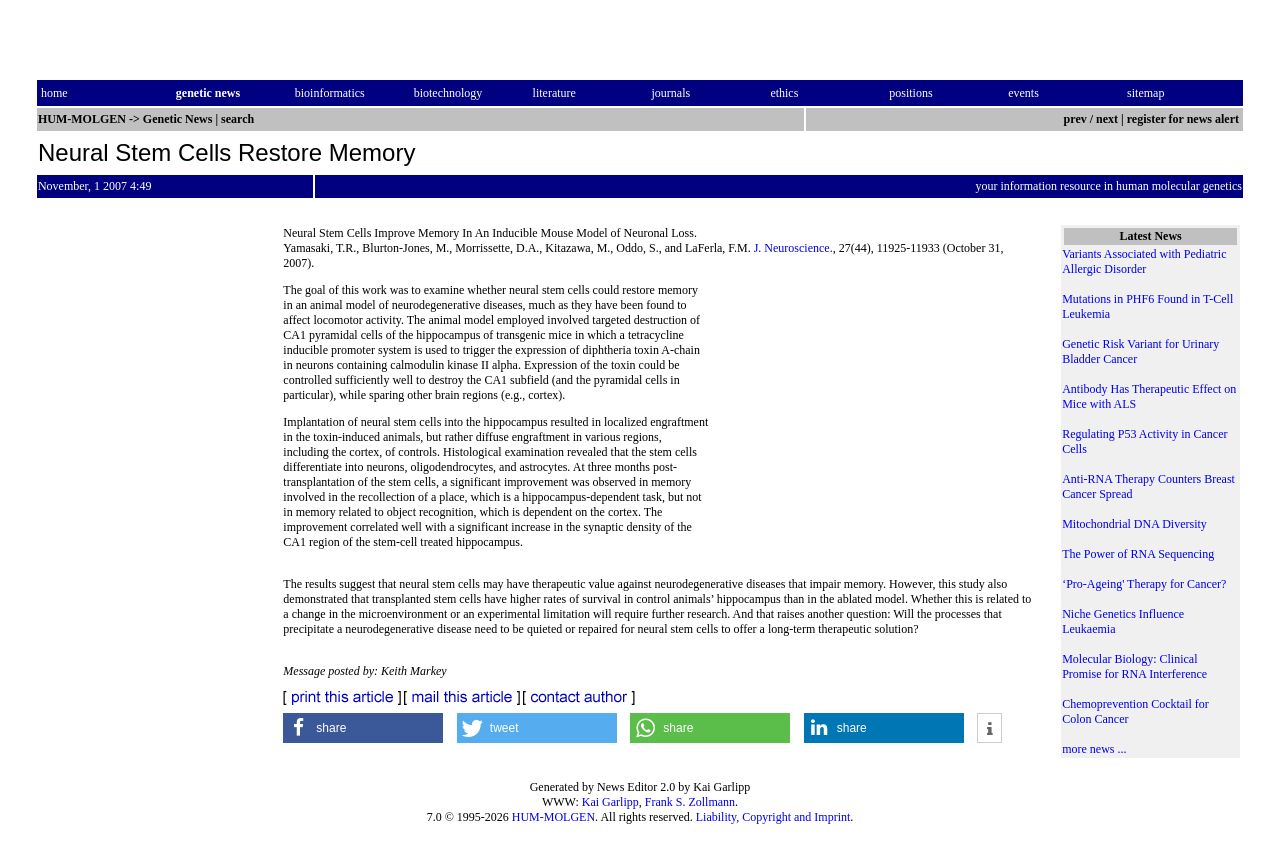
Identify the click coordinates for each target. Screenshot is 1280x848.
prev (1075, 119)
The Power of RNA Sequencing (1138, 554)
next (1107, 119)
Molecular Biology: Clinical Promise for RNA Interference (1134, 666)
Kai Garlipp (610, 802)
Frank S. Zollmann (690, 802)
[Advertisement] (870, 420)
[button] (363, 728)
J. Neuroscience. (793, 248)
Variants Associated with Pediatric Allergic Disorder (1144, 261)
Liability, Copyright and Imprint (773, 817)
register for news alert (1184, 119)
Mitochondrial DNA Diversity (1134, 524)
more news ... (1094, 749)
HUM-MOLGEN (553, 817)
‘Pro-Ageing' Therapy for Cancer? (1144, 584)
